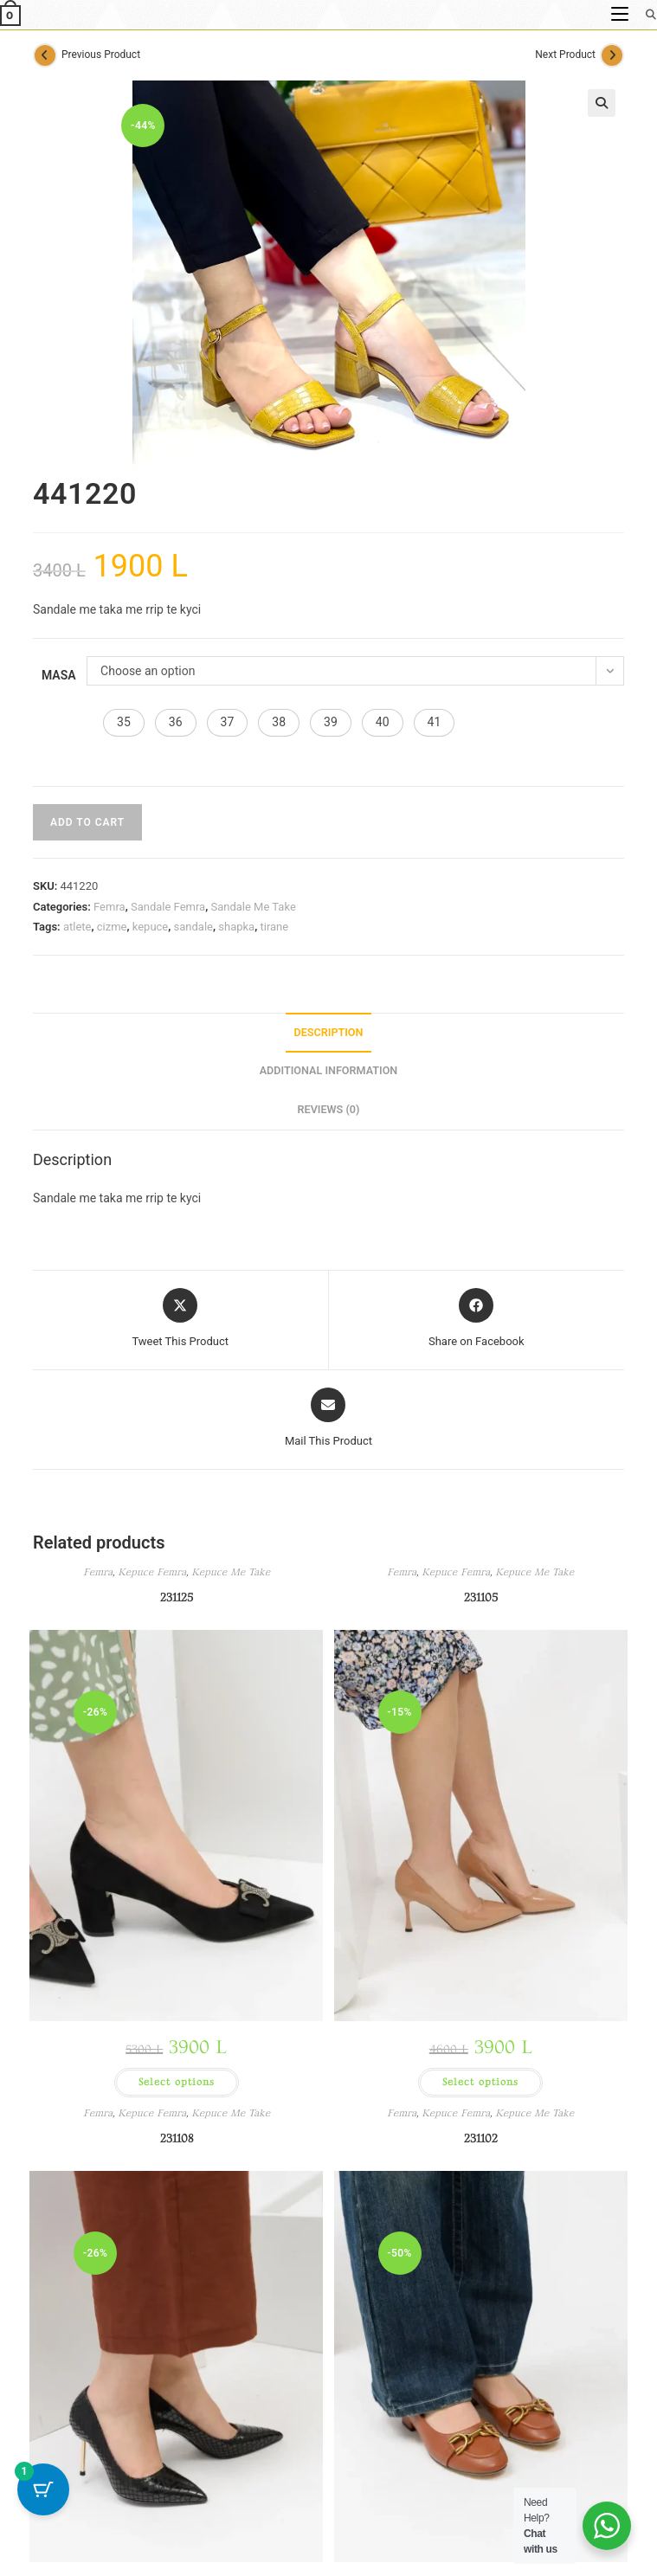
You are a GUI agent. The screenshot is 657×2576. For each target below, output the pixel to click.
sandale (193, 926)
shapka (236, 926)
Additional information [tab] (329, 1070)
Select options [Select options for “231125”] (176, 2082)
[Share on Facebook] (476, 1319)
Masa (59, 675)
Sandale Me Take (252, 906)
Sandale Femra (168, 906)
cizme (112, 926)
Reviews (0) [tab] (329, 1109)
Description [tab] (329, 1032)
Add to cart (87, 822)
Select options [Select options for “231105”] (480, 2082)
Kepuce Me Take (230, 1572)
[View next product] (612, 55)
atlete (77, 926)
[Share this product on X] (180, 1319)
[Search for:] (645, 14)
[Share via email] (328, 1419)
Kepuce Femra (152, 1572)
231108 (176, 2138)
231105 (481, 1597)
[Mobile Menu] (621, 14)
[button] (601, 103)
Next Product (565, 54)
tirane (274, 926)
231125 (176, 1597)
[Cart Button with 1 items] (43, 2489)
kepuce (150, 926)
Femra (109, 906)
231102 (481, 2138)
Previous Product (100, 54)
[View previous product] (45, 55)
